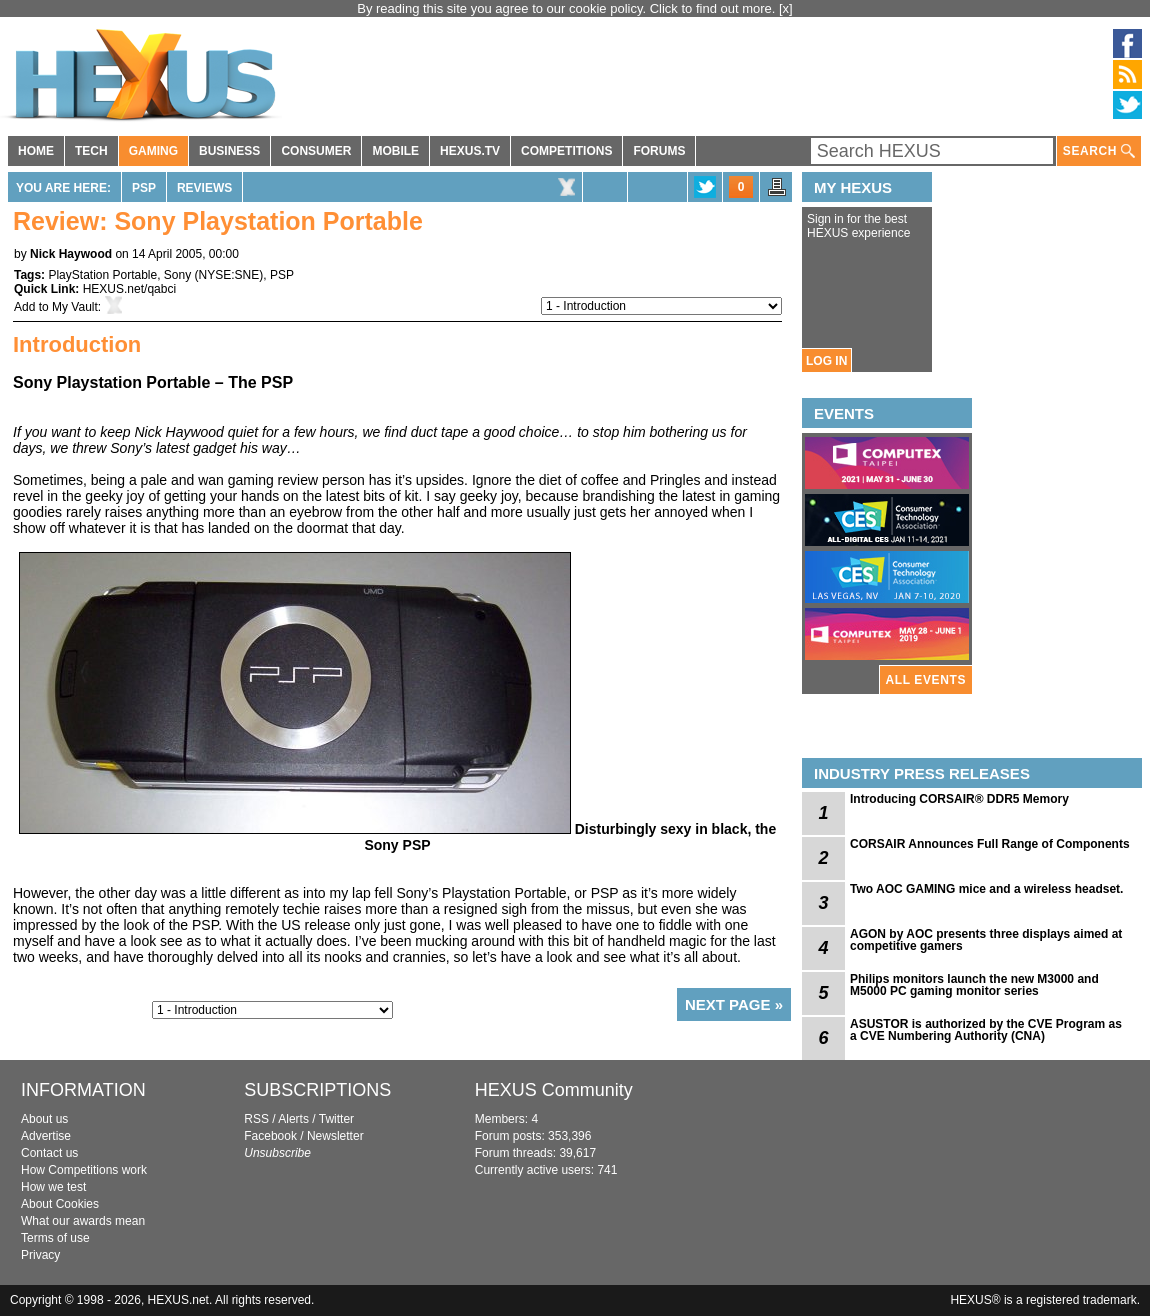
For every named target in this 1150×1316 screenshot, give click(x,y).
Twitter (336, 1119)
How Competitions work (84, 1170)
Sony (177, 275)
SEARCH (1099, 151)
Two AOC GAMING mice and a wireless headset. (986, 889)
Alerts (293, 1119)
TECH (91, 151)
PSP (144, 188)
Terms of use (55, 1238)
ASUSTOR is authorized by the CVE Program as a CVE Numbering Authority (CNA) (986, 1030)
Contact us (49, 1153)
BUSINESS (229, 151)
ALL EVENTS (926, 680)
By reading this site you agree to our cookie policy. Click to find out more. (568, 8)
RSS (256, 1119)
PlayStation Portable (102, 275)
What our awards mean (83, 1221)
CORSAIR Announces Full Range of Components (990, 844)
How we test (53, 1187)
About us (44, 1119)
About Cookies (60, 1204)
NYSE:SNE (229, 275)
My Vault (75, 307)
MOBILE (395, 151)
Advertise (46, 1136)
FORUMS (659, 151)
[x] (786, 8)
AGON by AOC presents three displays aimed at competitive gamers (986, 940)
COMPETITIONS (566, 151)
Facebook (270, 1136)
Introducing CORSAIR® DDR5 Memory (959, 799)
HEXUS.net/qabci (129, 289)
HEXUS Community (554, 1090)
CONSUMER (316, 151)
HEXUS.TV (470, 151)
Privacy (40, 1255)
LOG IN (826, 361)
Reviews (204, 188)
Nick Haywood (71, 254)
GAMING (153, 151)
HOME (36, 151)
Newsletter (335, 1136)
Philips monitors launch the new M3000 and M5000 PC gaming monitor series (974, 985)
